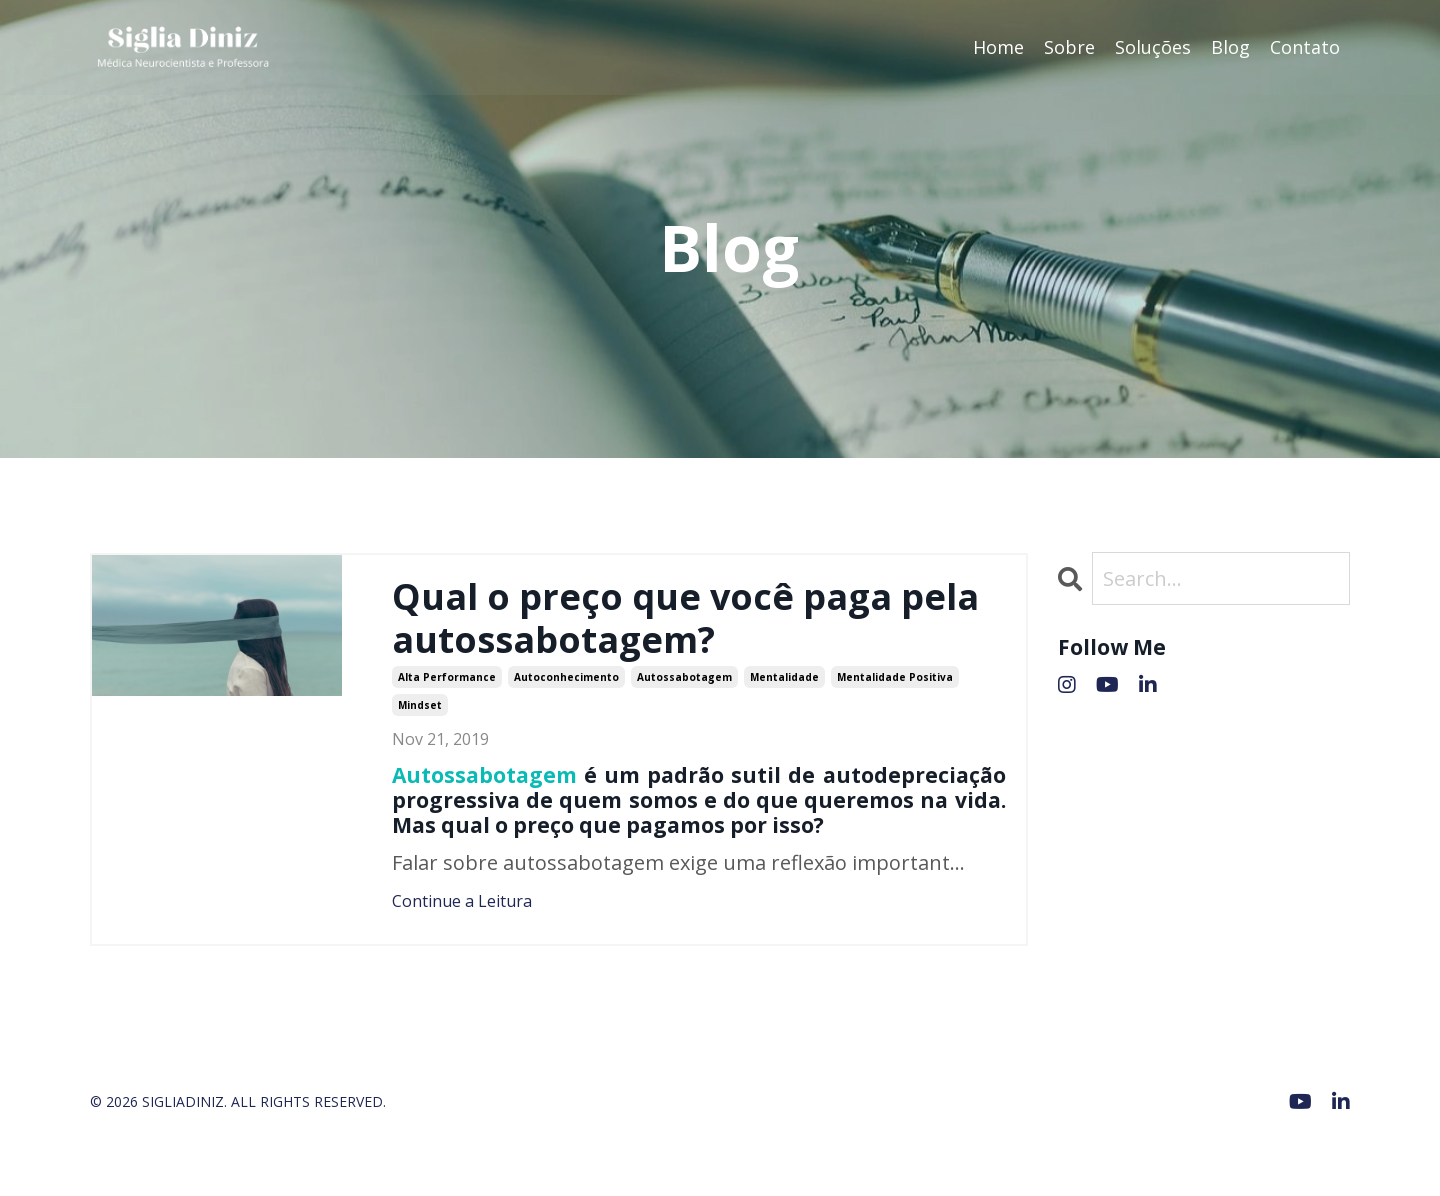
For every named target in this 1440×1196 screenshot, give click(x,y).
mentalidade (784, 677)
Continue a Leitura (462, 901)
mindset (420, 705)
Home (998, 47)
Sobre (1069, 47)
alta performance (447, 677)
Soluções (1153, 47)
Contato (1305, 47)
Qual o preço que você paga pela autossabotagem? (685, 618)
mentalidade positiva (895, 677)
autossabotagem (684, 677)
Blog (1230, 47)
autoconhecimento (566, 677)
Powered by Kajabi (1289, 1144)
